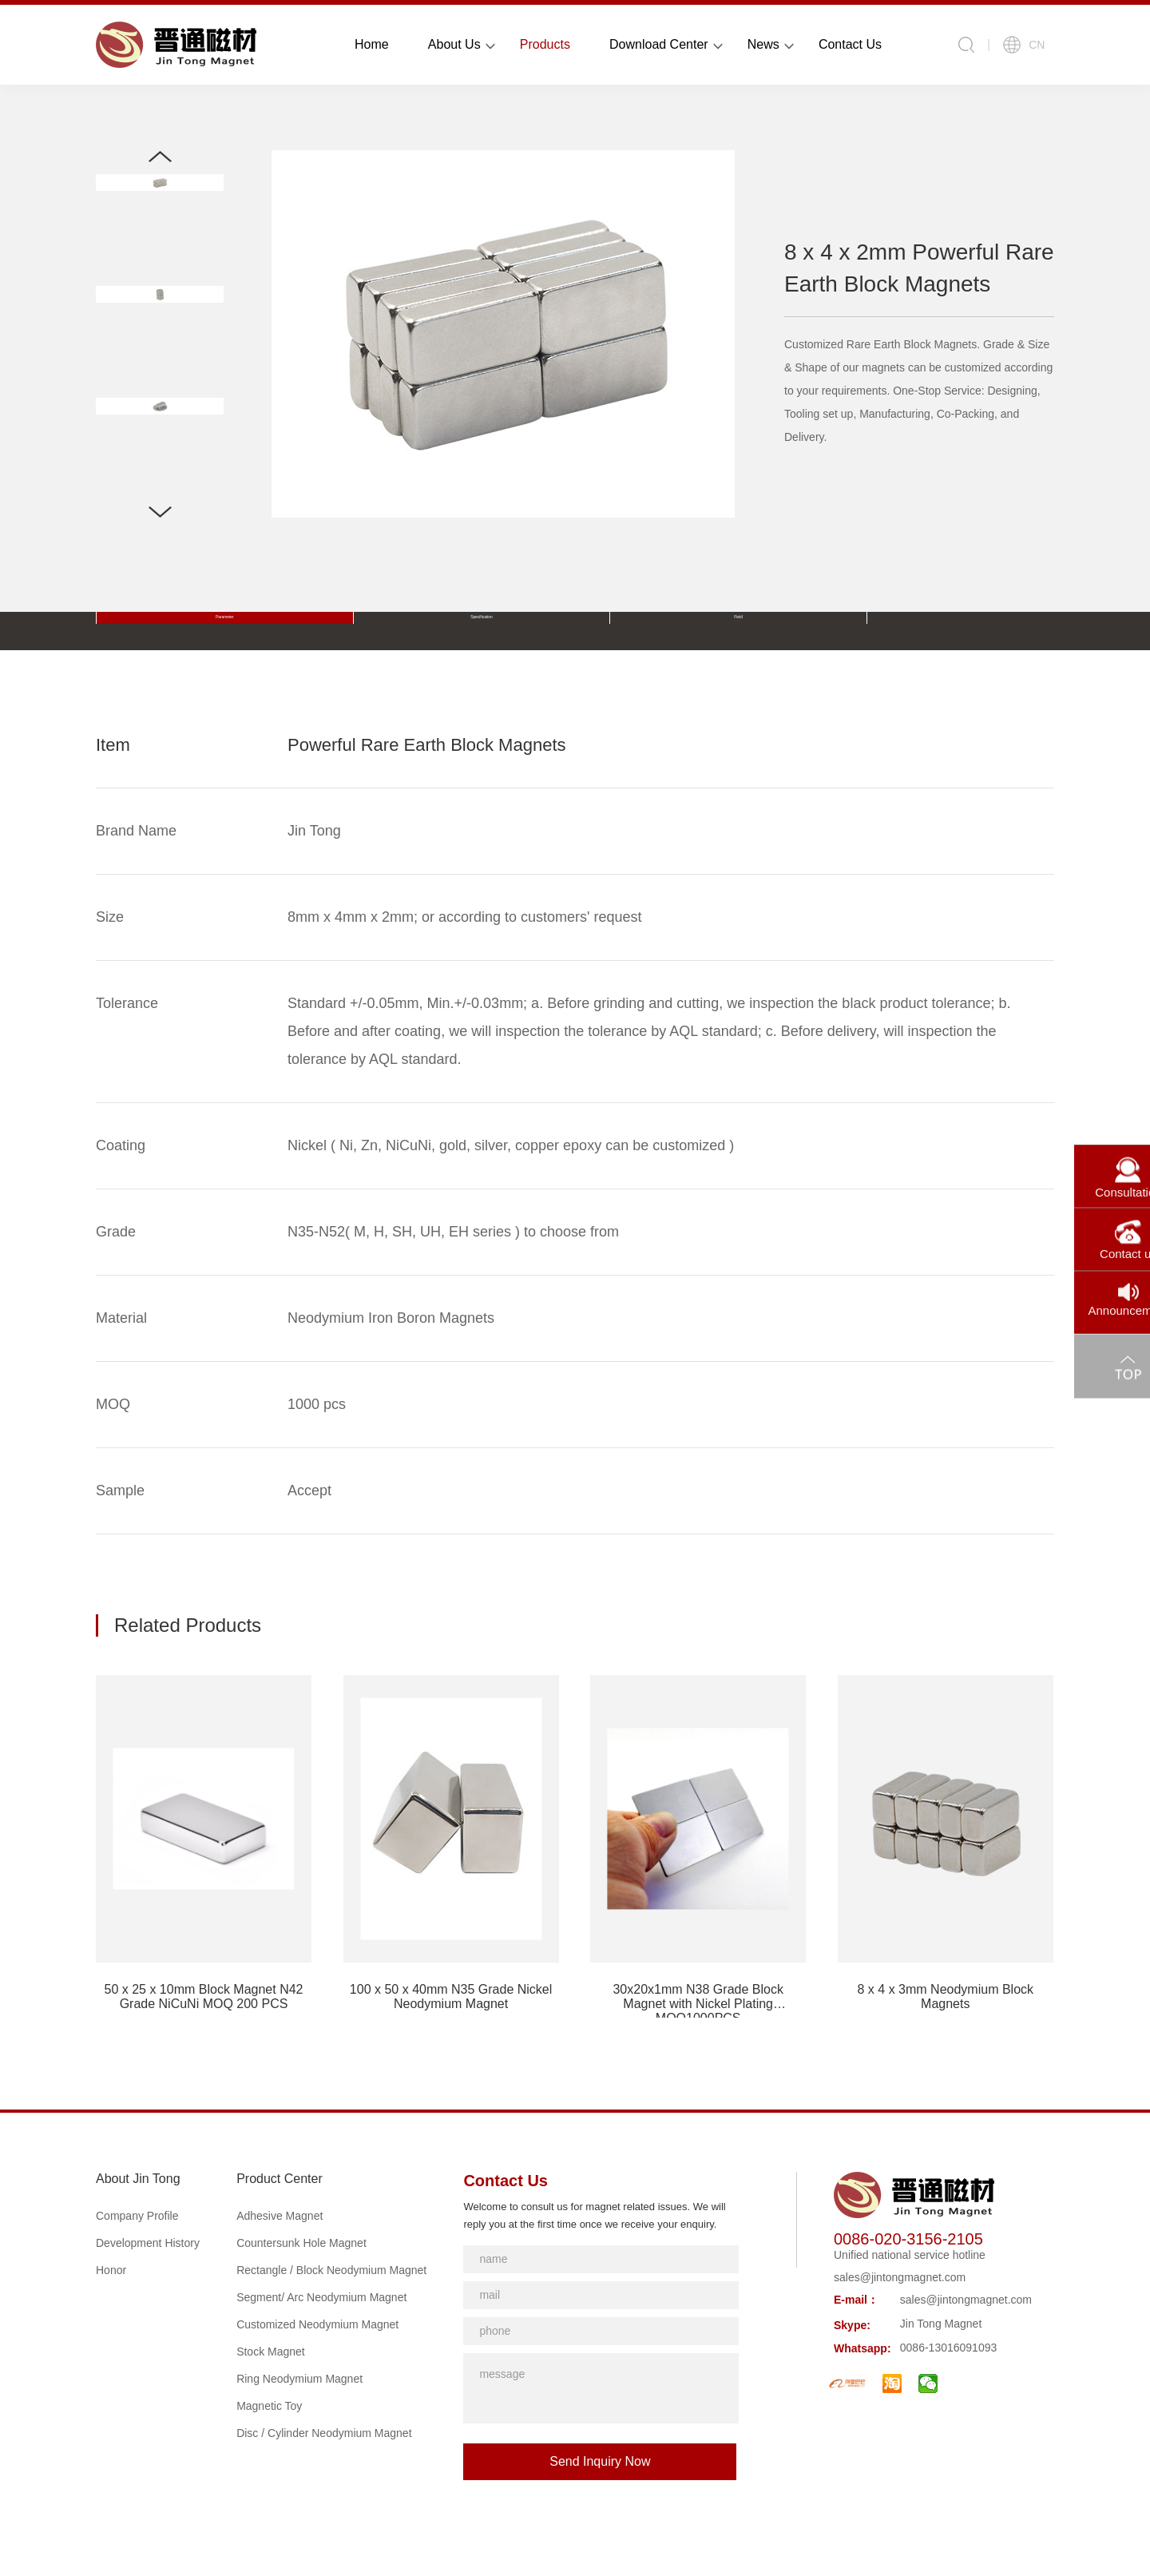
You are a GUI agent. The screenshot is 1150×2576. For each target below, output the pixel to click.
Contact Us (850, 44)
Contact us (1096, 1240)
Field (381, 630)
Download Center (658, 44)
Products (545, 44)
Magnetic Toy (269, 2405)
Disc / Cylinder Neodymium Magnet (323, 2433)
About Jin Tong (138, 2178)
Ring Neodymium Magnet (299, 2378)
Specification (267, 630)
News (763, 44)
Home (372, 44)
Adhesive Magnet (279, 2215)
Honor (111, 2270)
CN (1024, 44)
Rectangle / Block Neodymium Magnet (331, 2270)
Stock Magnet (270, 2351)
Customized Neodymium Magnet (317, 2324)
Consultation (1096, 1177)
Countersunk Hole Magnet (301, 2243)
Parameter (154, 630)
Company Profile (137, 2215)
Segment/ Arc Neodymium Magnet (321, 2297)
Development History (148, 2243)
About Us (454, 44)
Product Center (279, 2178)
